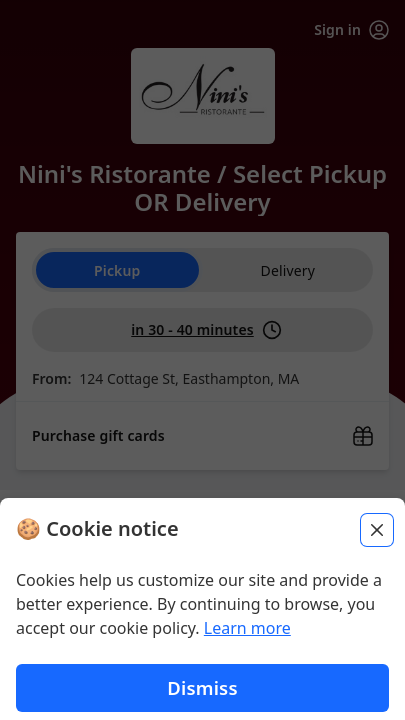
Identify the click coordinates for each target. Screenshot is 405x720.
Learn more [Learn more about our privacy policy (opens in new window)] (247, 630)
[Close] (377, 532)
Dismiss (202, 689)
